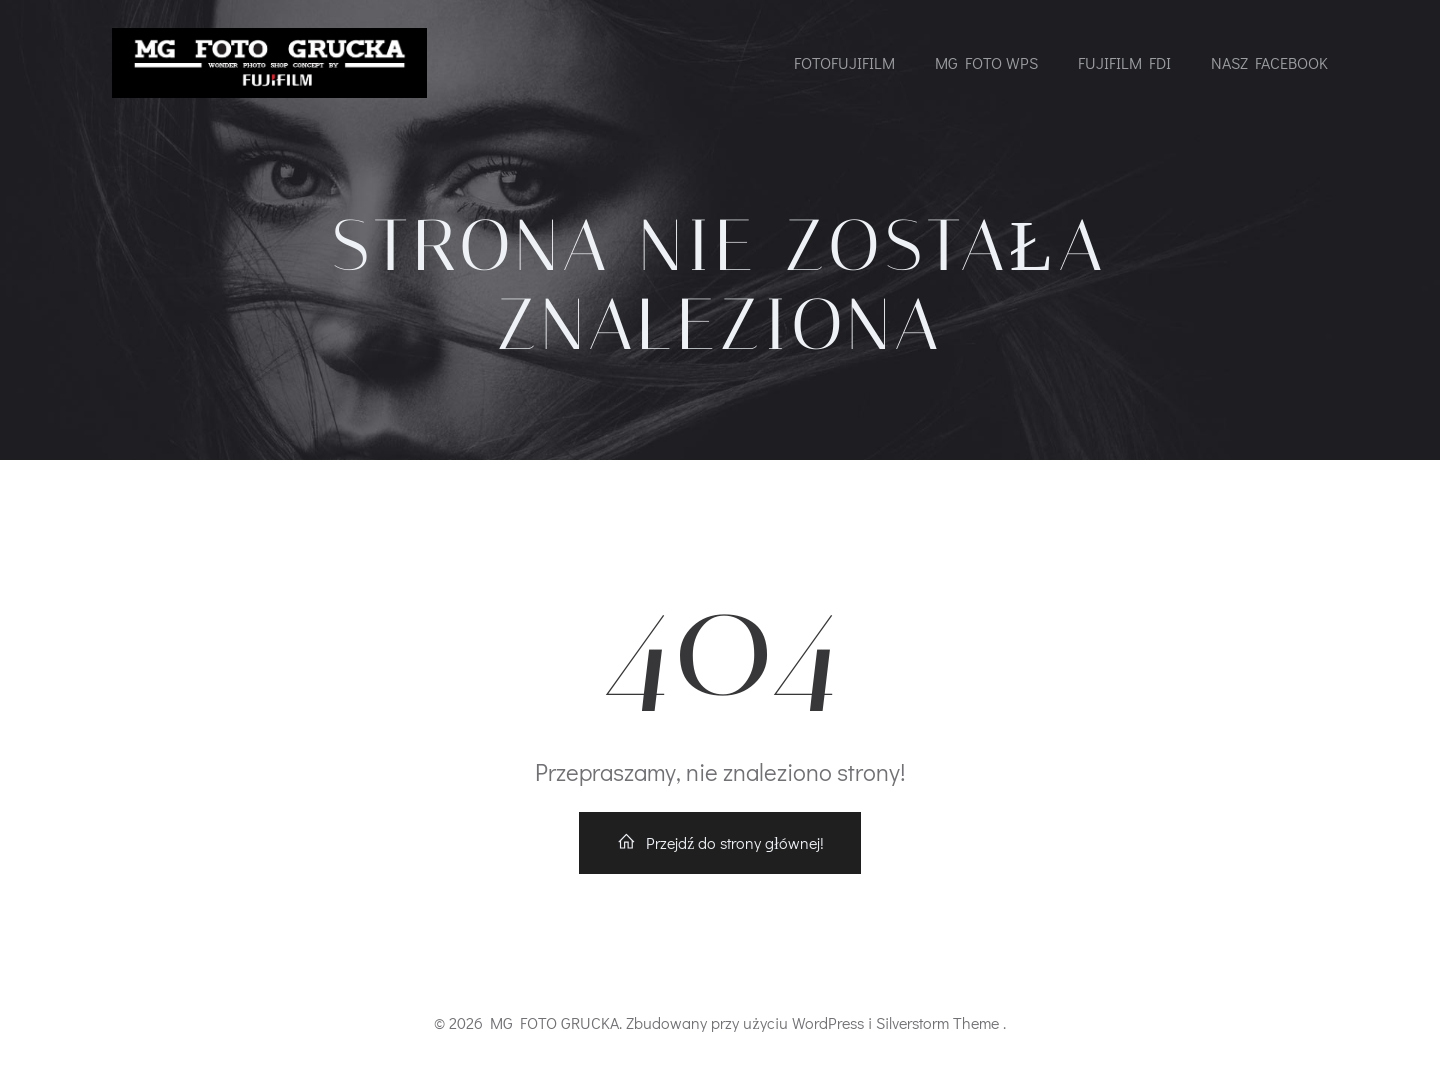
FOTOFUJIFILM (844, 62)
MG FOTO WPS (986, 62)
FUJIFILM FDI (1124, 62)
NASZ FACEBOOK (1269, 62)
